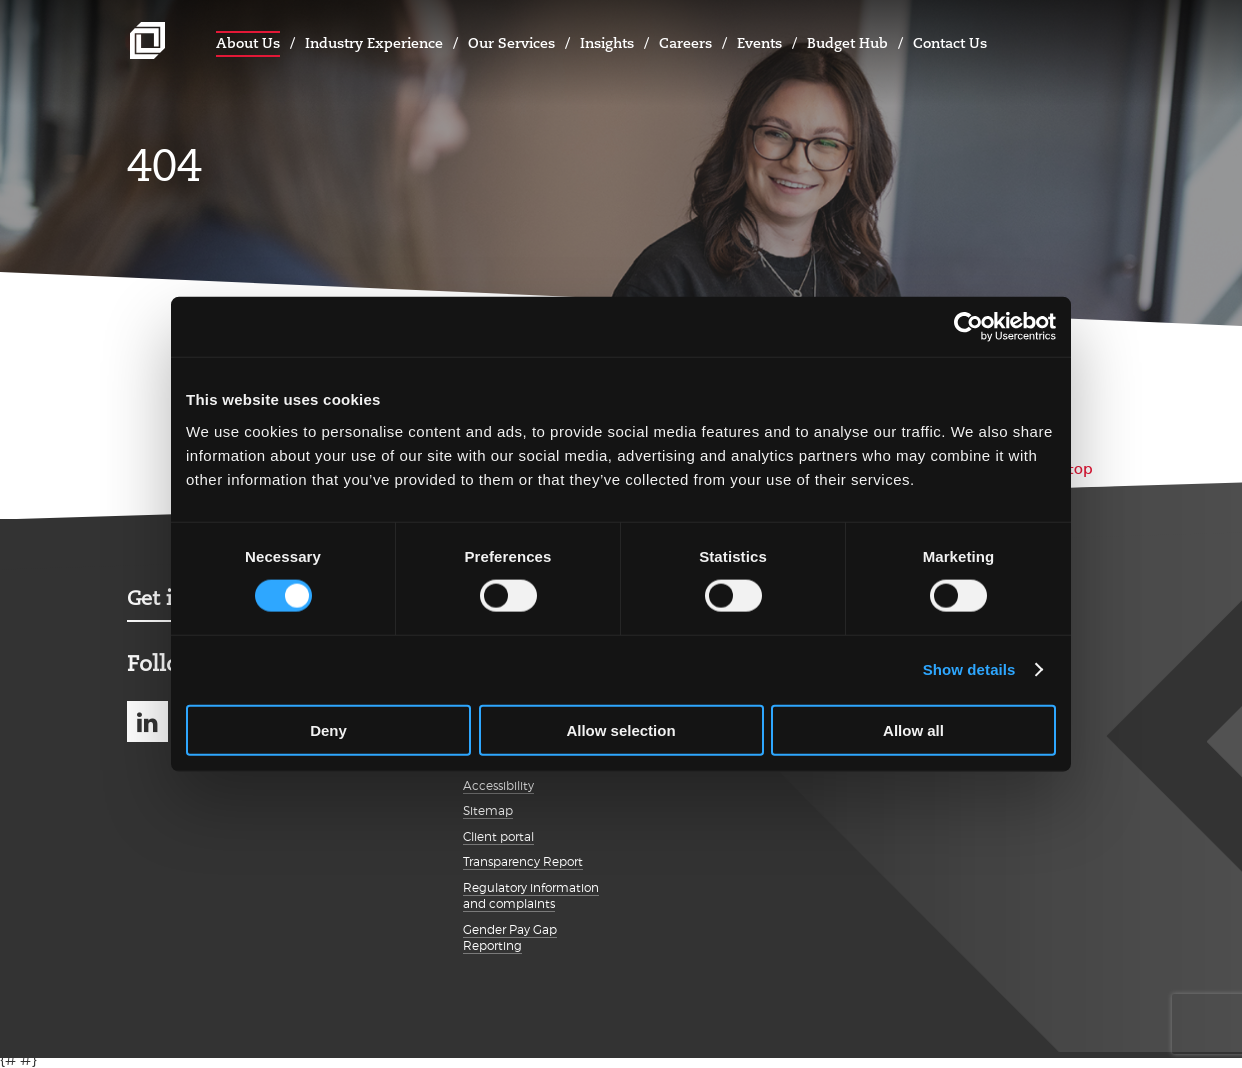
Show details (969, 669)
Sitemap (488, 810)
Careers (685, 43)
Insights (607, 43)
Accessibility (498, 785)
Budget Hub (847, 43)
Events (759, 43)
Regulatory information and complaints (531, 896)
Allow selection (620, 729)
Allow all (913, 729)
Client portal (498, 836)
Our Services (511, 43)
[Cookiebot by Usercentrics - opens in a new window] (968, 327)
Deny (328, 729)
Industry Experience (374, 43)
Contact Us (950, 43)
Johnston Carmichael (147, 40)
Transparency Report (523, 861)
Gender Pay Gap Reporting (510, 938)
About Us (248, 43)
